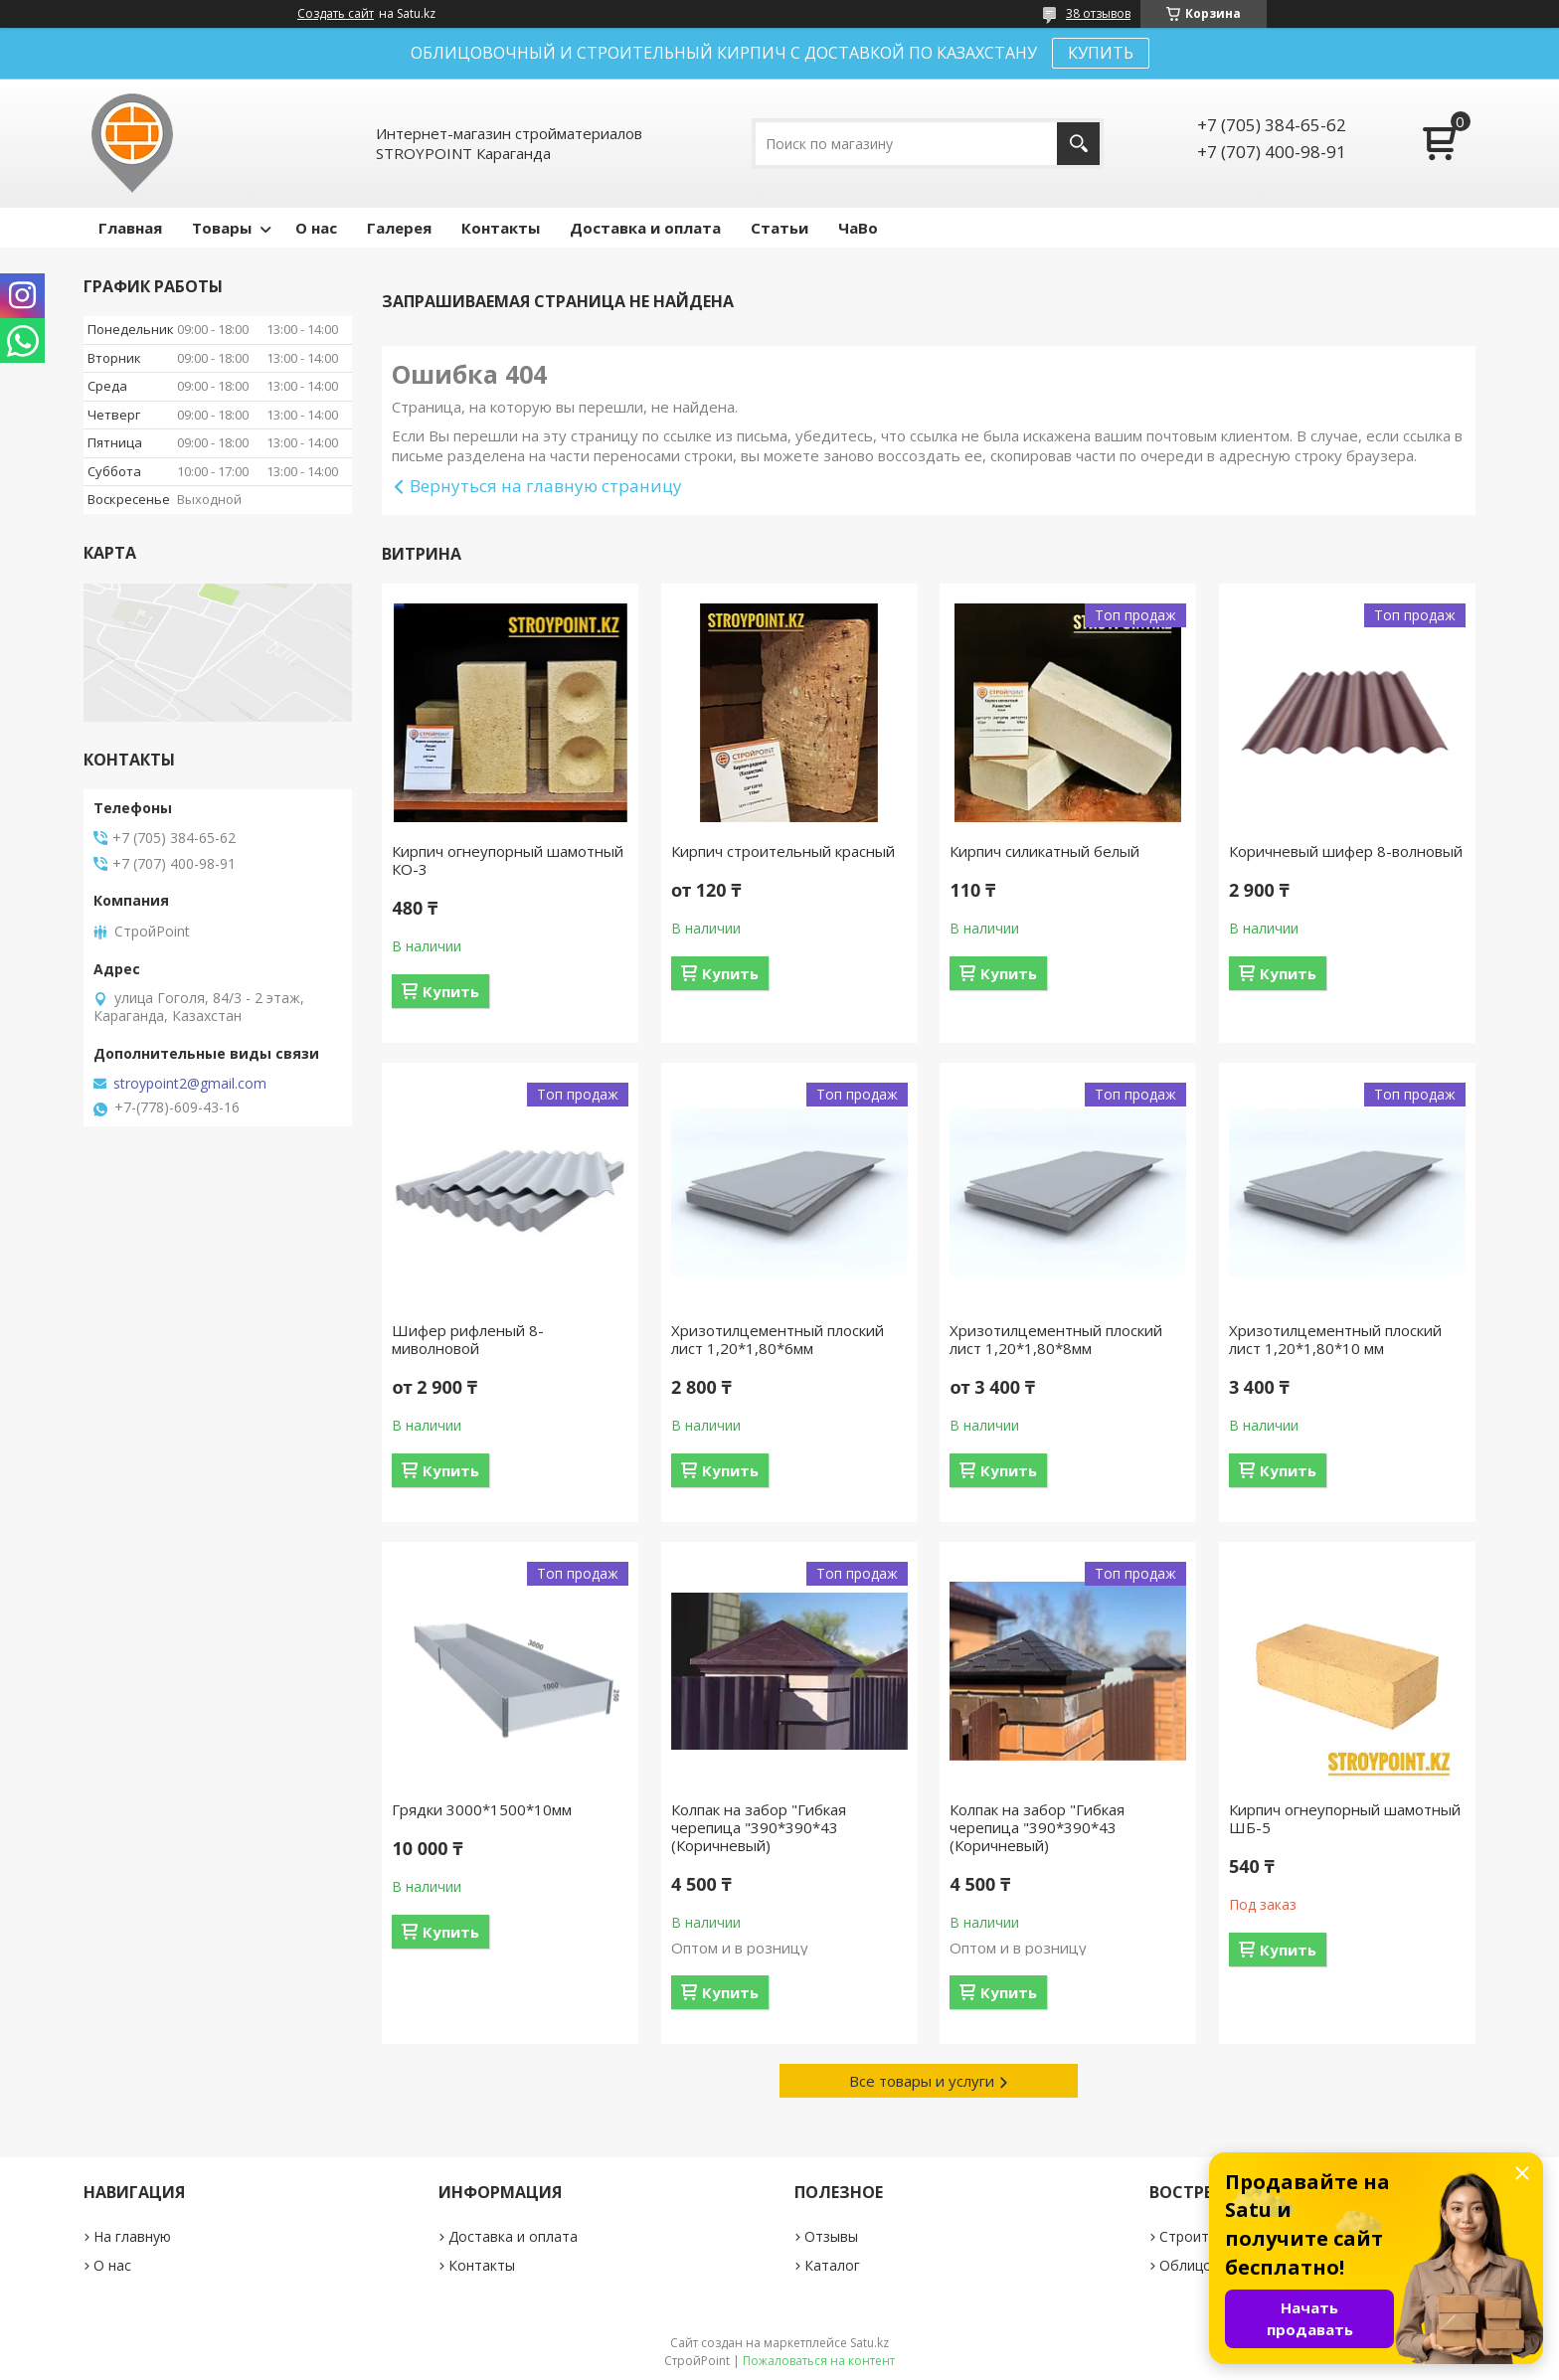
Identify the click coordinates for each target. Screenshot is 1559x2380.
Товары (222, 228)
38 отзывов (1098, 13)
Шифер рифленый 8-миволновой (468, 1339)
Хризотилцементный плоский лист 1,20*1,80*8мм (1056, 1339)
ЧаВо (858, 228)
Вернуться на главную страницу (546, 485)
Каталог (832, 2265)
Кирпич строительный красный (783, 851)
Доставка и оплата (645, 228)
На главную (132, 2236)
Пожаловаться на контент (819, 2360)
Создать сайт (335, 14)
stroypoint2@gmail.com (189, 1084)
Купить (451, 991)
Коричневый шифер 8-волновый (1346, 851)
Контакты (500, 228)
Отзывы (831, 2236)
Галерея (399, 228)
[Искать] (1078, 143)
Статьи (779, 228)
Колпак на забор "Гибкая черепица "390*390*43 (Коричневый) (758, 1827)
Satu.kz (869, 2342)
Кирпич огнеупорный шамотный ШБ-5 (1345, 1818)
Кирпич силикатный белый (1044, 851)
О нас (316, 228)
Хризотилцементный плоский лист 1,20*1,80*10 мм (1335, 1339)
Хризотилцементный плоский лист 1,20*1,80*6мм (777, 1339)
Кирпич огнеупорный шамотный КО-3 (507, 860)
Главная (130, 228)
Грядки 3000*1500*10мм (482, 1809)
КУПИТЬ (1100, 53)
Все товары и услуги (921, 2081)
